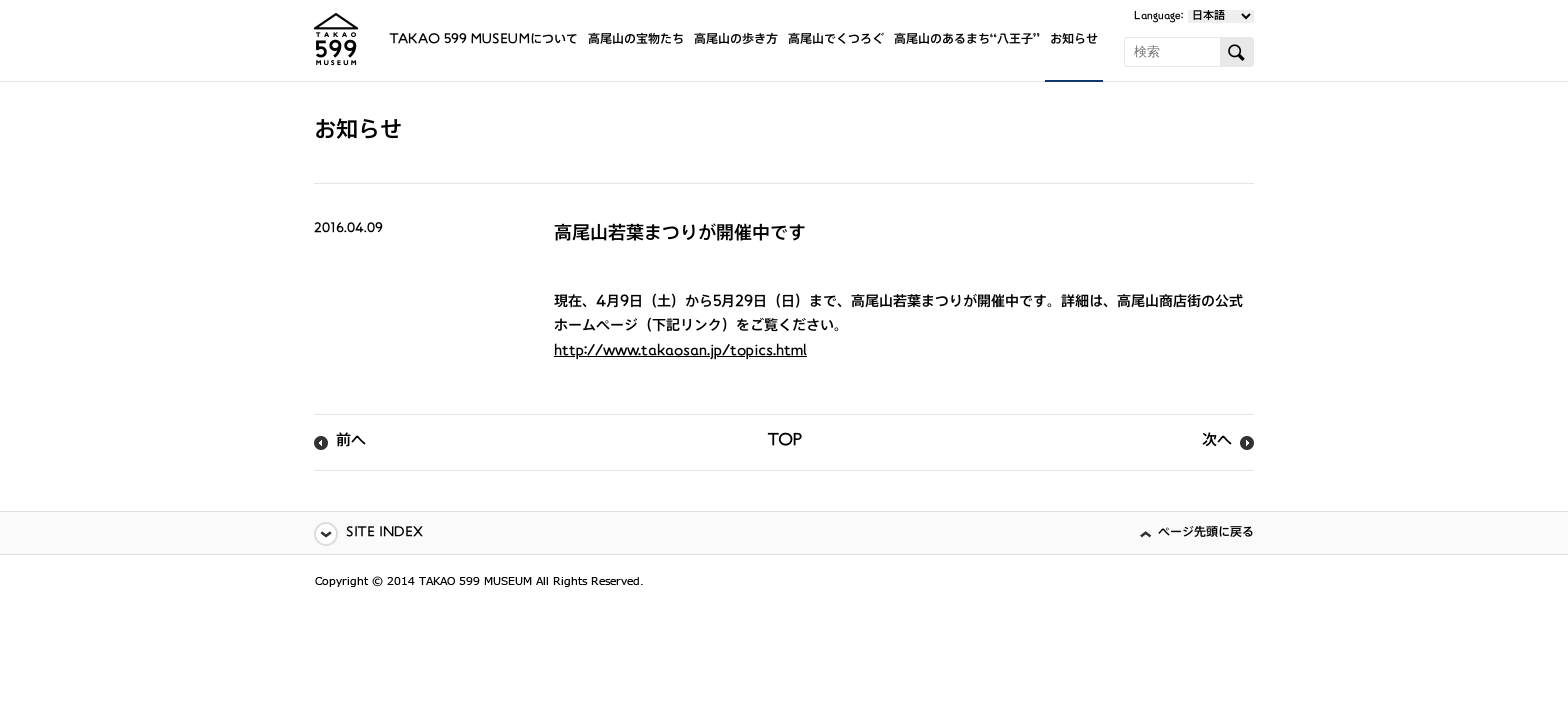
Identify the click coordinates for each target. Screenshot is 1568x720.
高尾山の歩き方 (736, 40)
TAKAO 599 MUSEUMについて (483, 40)
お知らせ (1074, 40)
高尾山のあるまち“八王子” (967, 40)
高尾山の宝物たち (636, 40)
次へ (1217, 442)
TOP (784, 442)
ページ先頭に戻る (1206, 533)
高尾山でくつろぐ (836, 40)
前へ (351, 442)
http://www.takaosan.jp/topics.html (680, 351)
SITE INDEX (384, 533)
